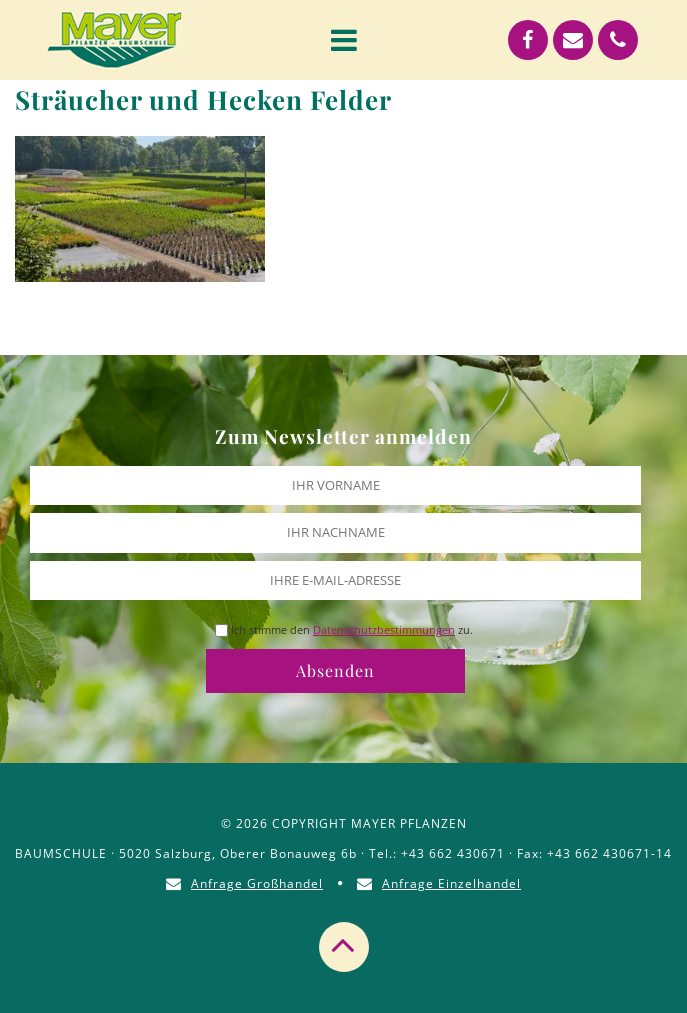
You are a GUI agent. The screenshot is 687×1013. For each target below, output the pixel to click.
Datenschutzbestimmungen (384, 629)
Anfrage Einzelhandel (451, 883)
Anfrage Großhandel (257, 883)
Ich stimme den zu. (352, 629)
